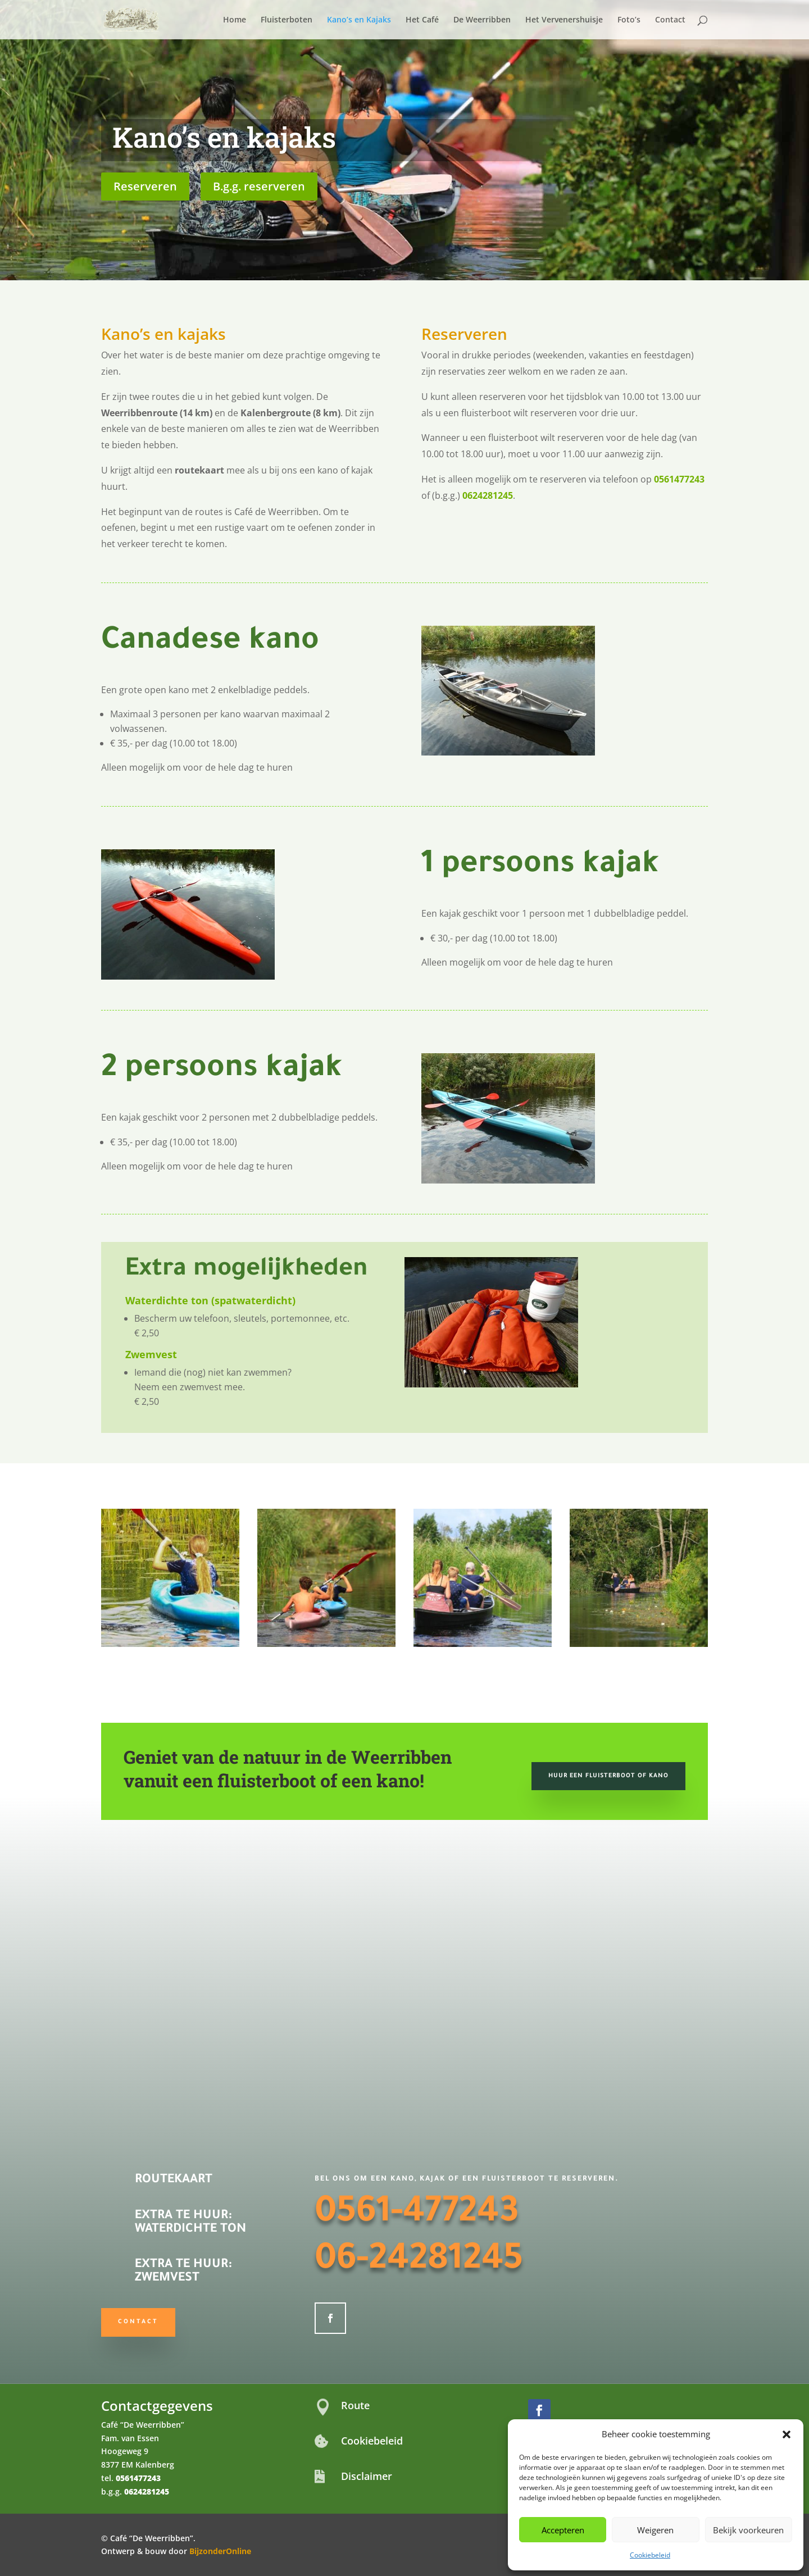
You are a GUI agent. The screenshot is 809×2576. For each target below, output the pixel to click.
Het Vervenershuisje (564, 20)
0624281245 (487, 495)
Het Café (422, 20)
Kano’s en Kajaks (359, 20)
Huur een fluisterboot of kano (608, 1776)
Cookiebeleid (650, 2555)
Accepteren (563, 2530)
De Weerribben (482, 20)
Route (355, 2405)
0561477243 (679, 479)
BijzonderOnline (220, 2551)
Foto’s (628, 20)
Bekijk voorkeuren (748, 2530)
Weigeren (655, 2530)
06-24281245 (419, 2262)
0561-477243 (417, 2214)
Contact (670, 20)
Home (234, 20)
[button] (786, 2434)
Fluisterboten (286, 20)
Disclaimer (366, 2476)
